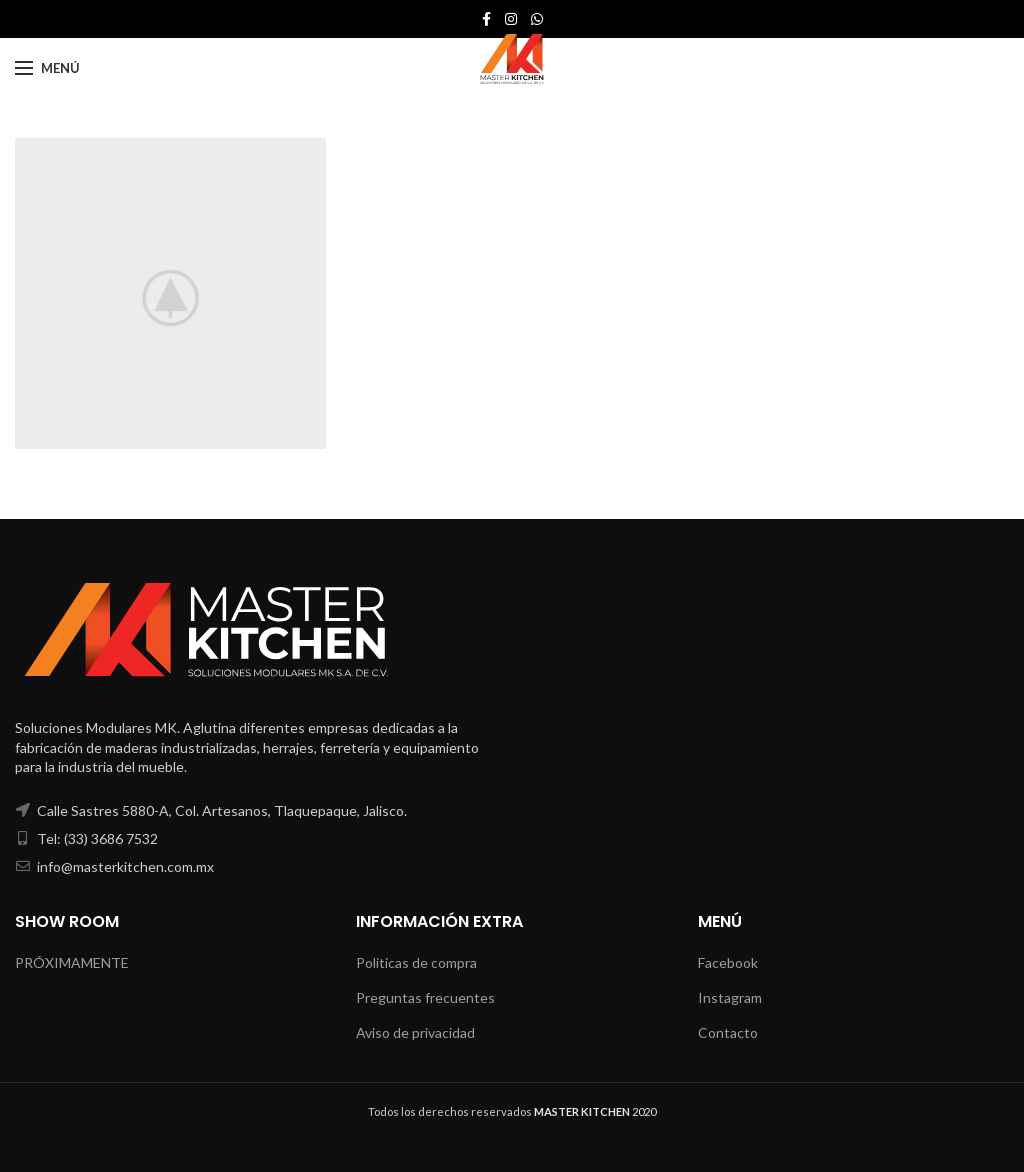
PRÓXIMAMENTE (72, 962)
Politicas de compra (416, 962)
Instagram (730, 997)
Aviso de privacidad (415, 1032)
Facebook (728, 962)
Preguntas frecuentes (425, 997)
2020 (595, 1111)
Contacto (728, 1032)
